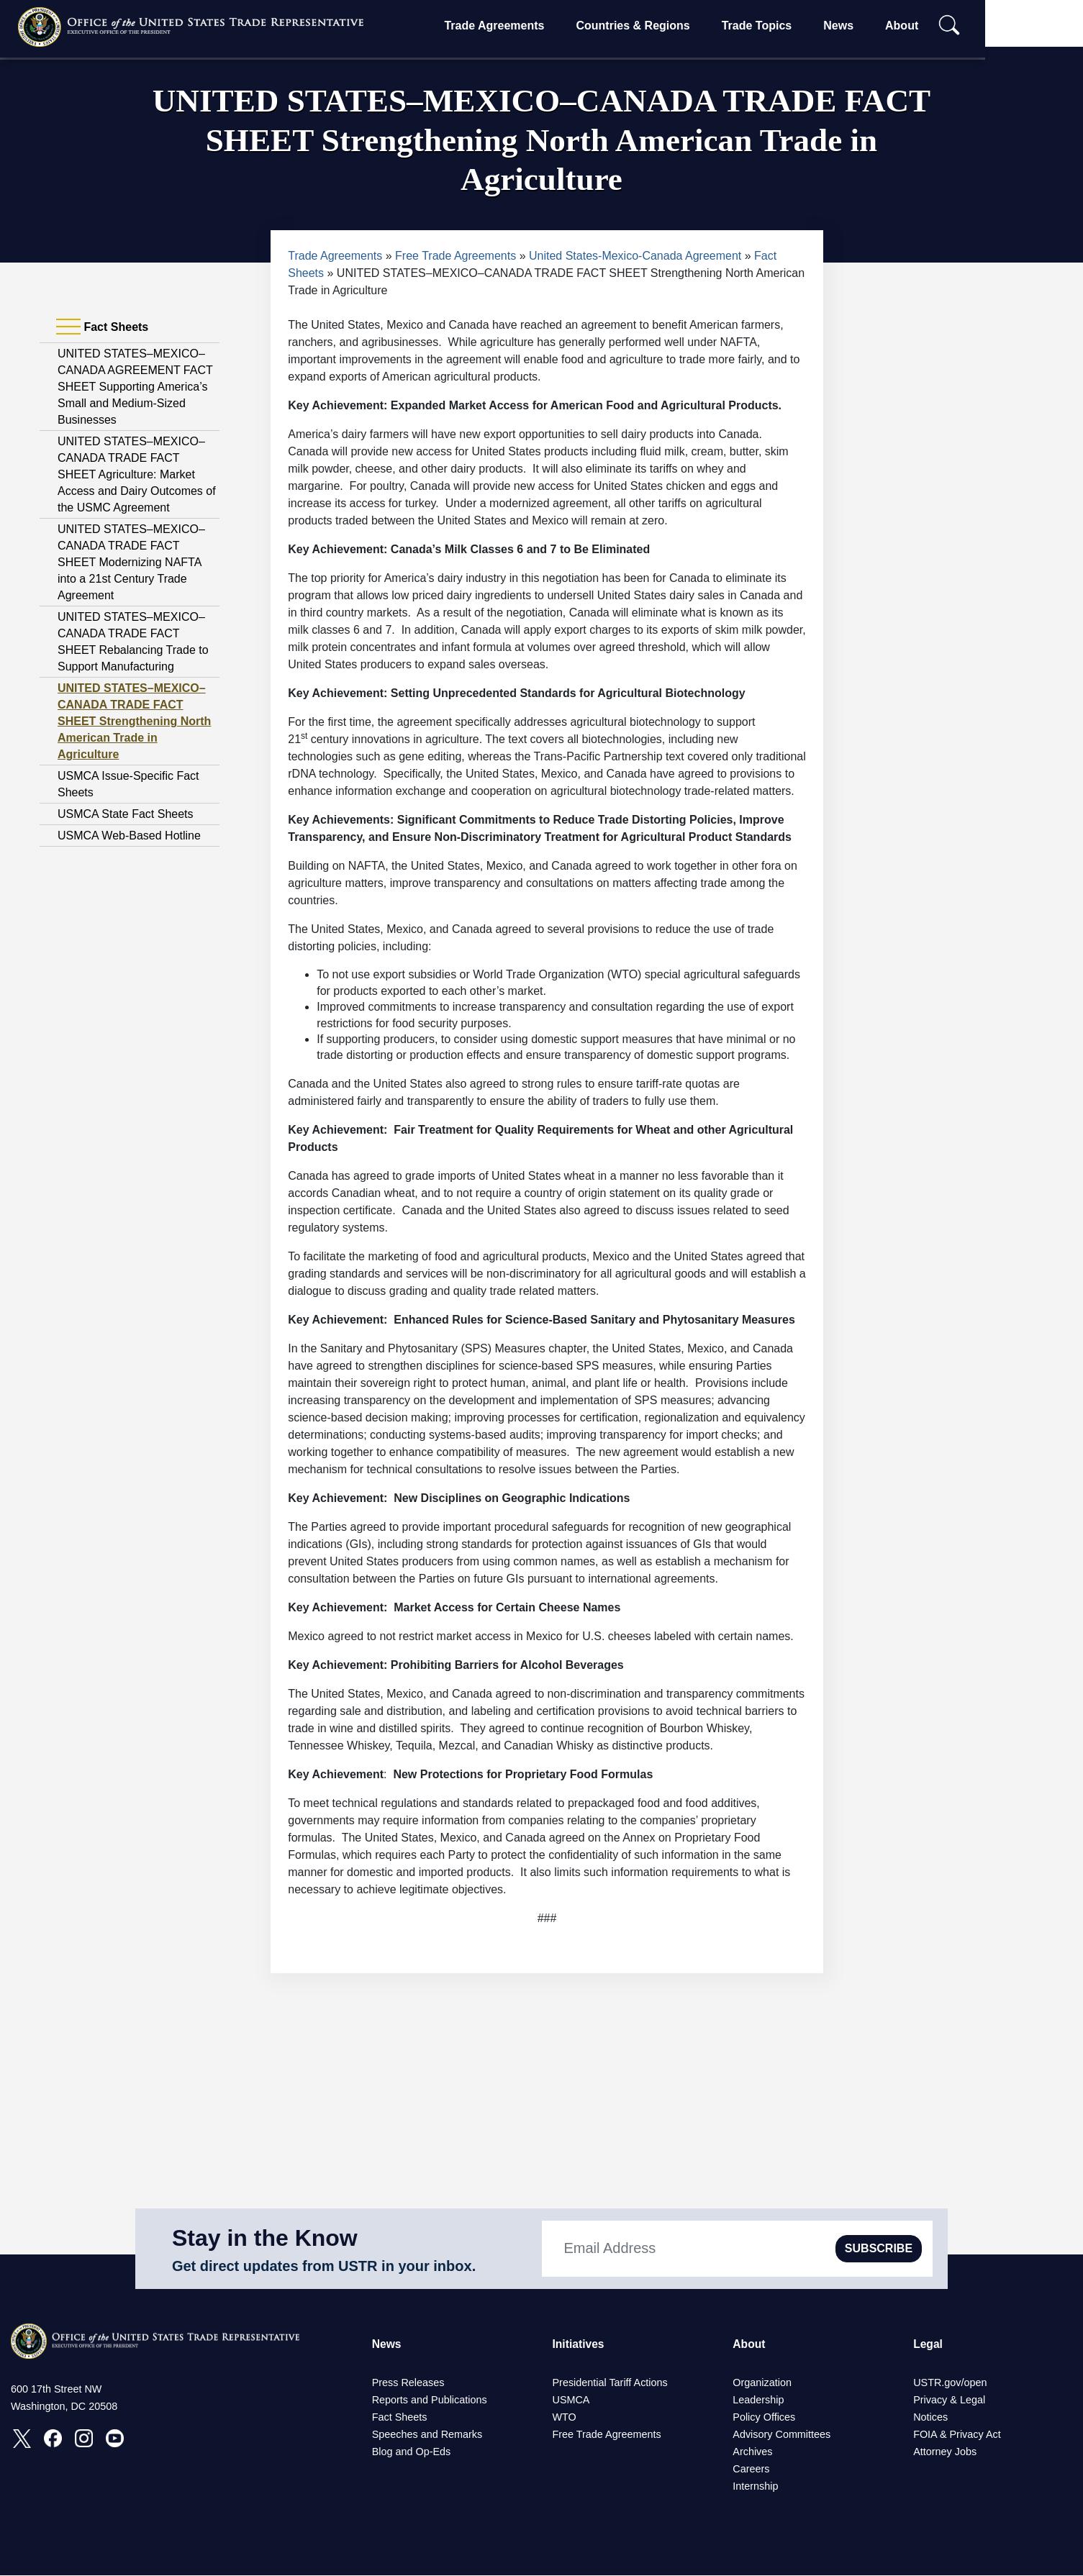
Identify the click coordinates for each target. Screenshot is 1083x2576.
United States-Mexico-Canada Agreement (635, 256)
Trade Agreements (537, 25)
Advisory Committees (781, 2435)
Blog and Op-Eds (411, 2452)
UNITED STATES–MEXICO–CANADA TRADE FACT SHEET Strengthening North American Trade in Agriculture (134, 721)
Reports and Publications (429, 2400)
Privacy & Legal (949, 2400)
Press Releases (408, 2383)
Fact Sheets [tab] (102, 327)
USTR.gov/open (950, 2383)
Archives (752, 2452)
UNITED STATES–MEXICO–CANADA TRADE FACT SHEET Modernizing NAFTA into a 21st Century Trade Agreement (131, 562)
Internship (755, 2487)
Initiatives (578, 2344)
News (881, 25)
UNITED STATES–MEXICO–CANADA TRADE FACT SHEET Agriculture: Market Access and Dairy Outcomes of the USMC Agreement (137, 474)
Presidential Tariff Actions (609, 2383)
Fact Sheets (399, 2417)
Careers (751, 2469)
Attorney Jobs (944, 2452)
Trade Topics (799, 25)
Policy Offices (764, 2417)
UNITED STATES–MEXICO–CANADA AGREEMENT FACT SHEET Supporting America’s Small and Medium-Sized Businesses (135, 386)
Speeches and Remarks (427, 2435)
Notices (930, 2417)
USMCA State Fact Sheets (126, 814)
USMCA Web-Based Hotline (129, 835)
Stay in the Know (265, 2238)
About (944, 25)
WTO (564, 2417)
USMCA (570, 2400)
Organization (762, 2383)
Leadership (758, 2400)
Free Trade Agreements (455, 256)
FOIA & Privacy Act (957, 2435)
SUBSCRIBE (878, 2248)
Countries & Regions (676, 25)
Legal (928, 2344)
